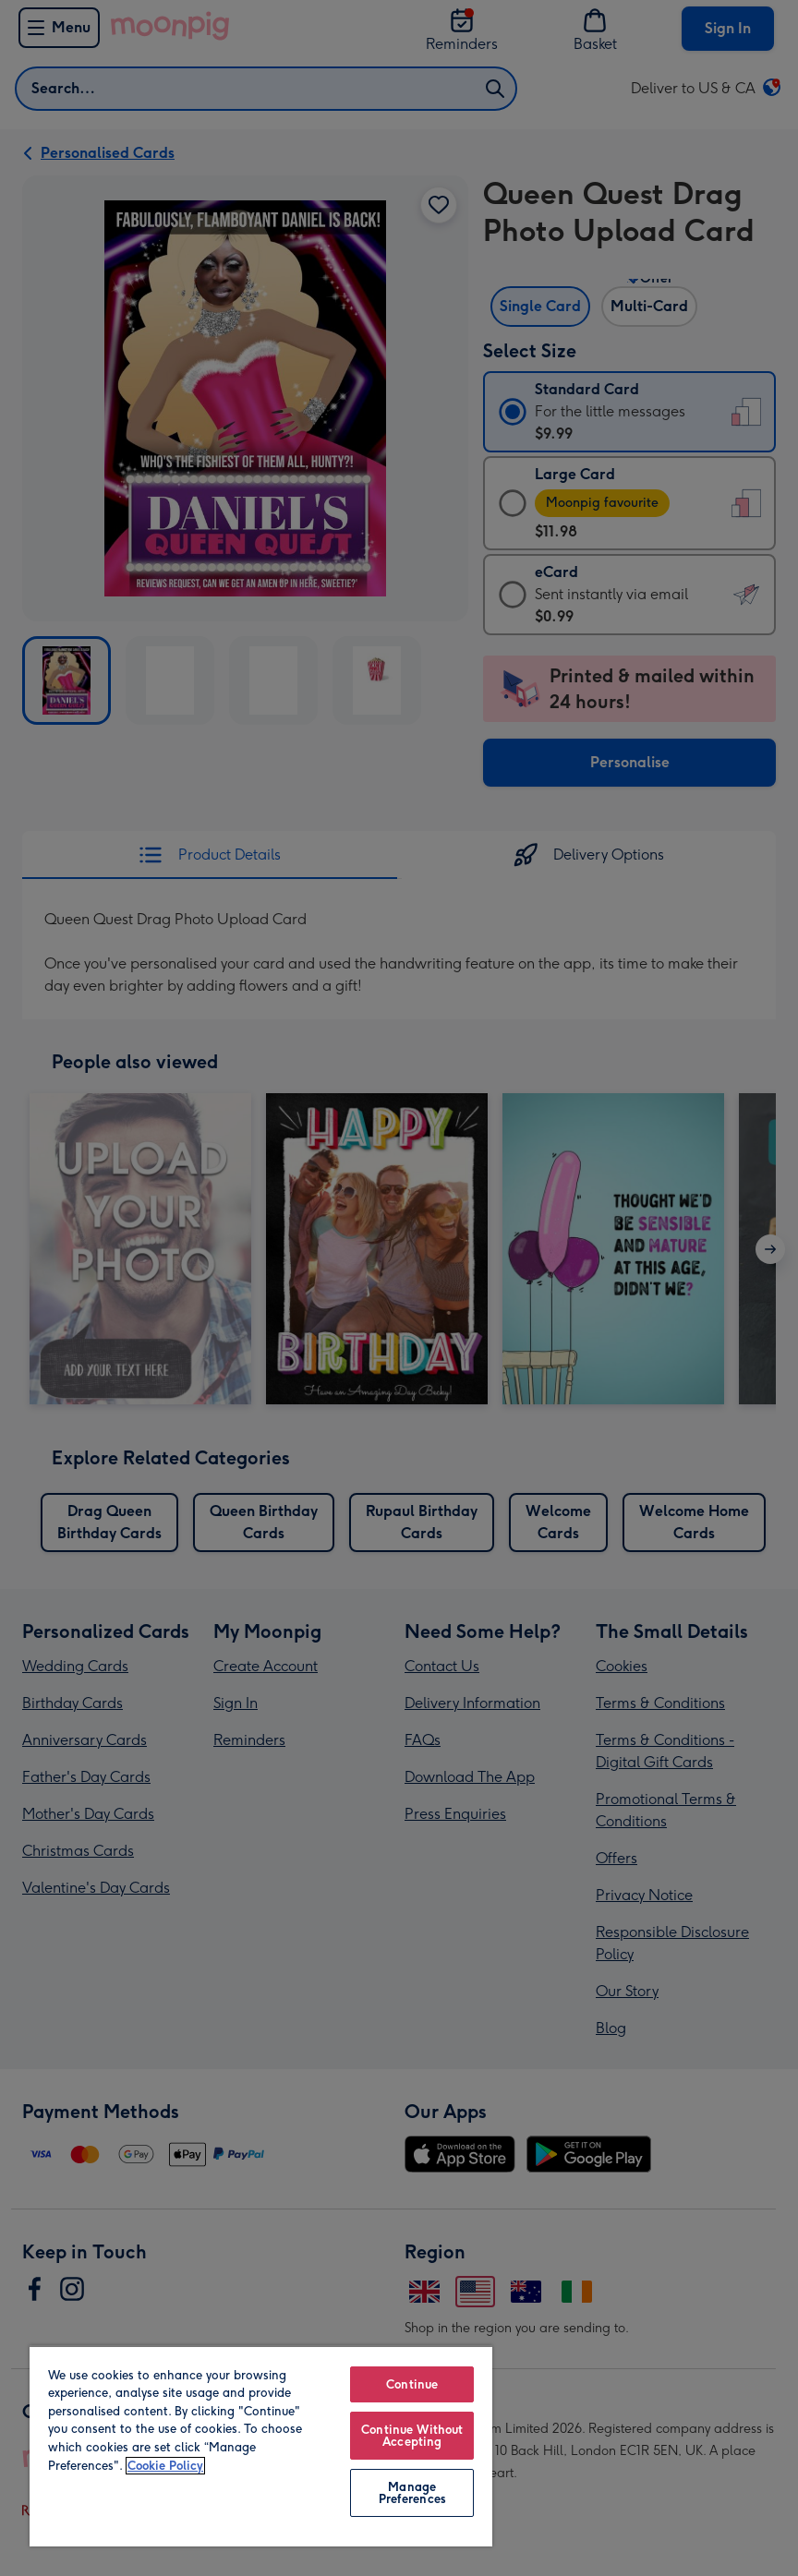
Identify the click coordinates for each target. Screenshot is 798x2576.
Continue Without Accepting (412, 2436)
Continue (412, 2384)
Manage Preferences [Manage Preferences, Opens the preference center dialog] (412, 2493)
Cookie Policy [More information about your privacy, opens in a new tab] (165, 2466)
